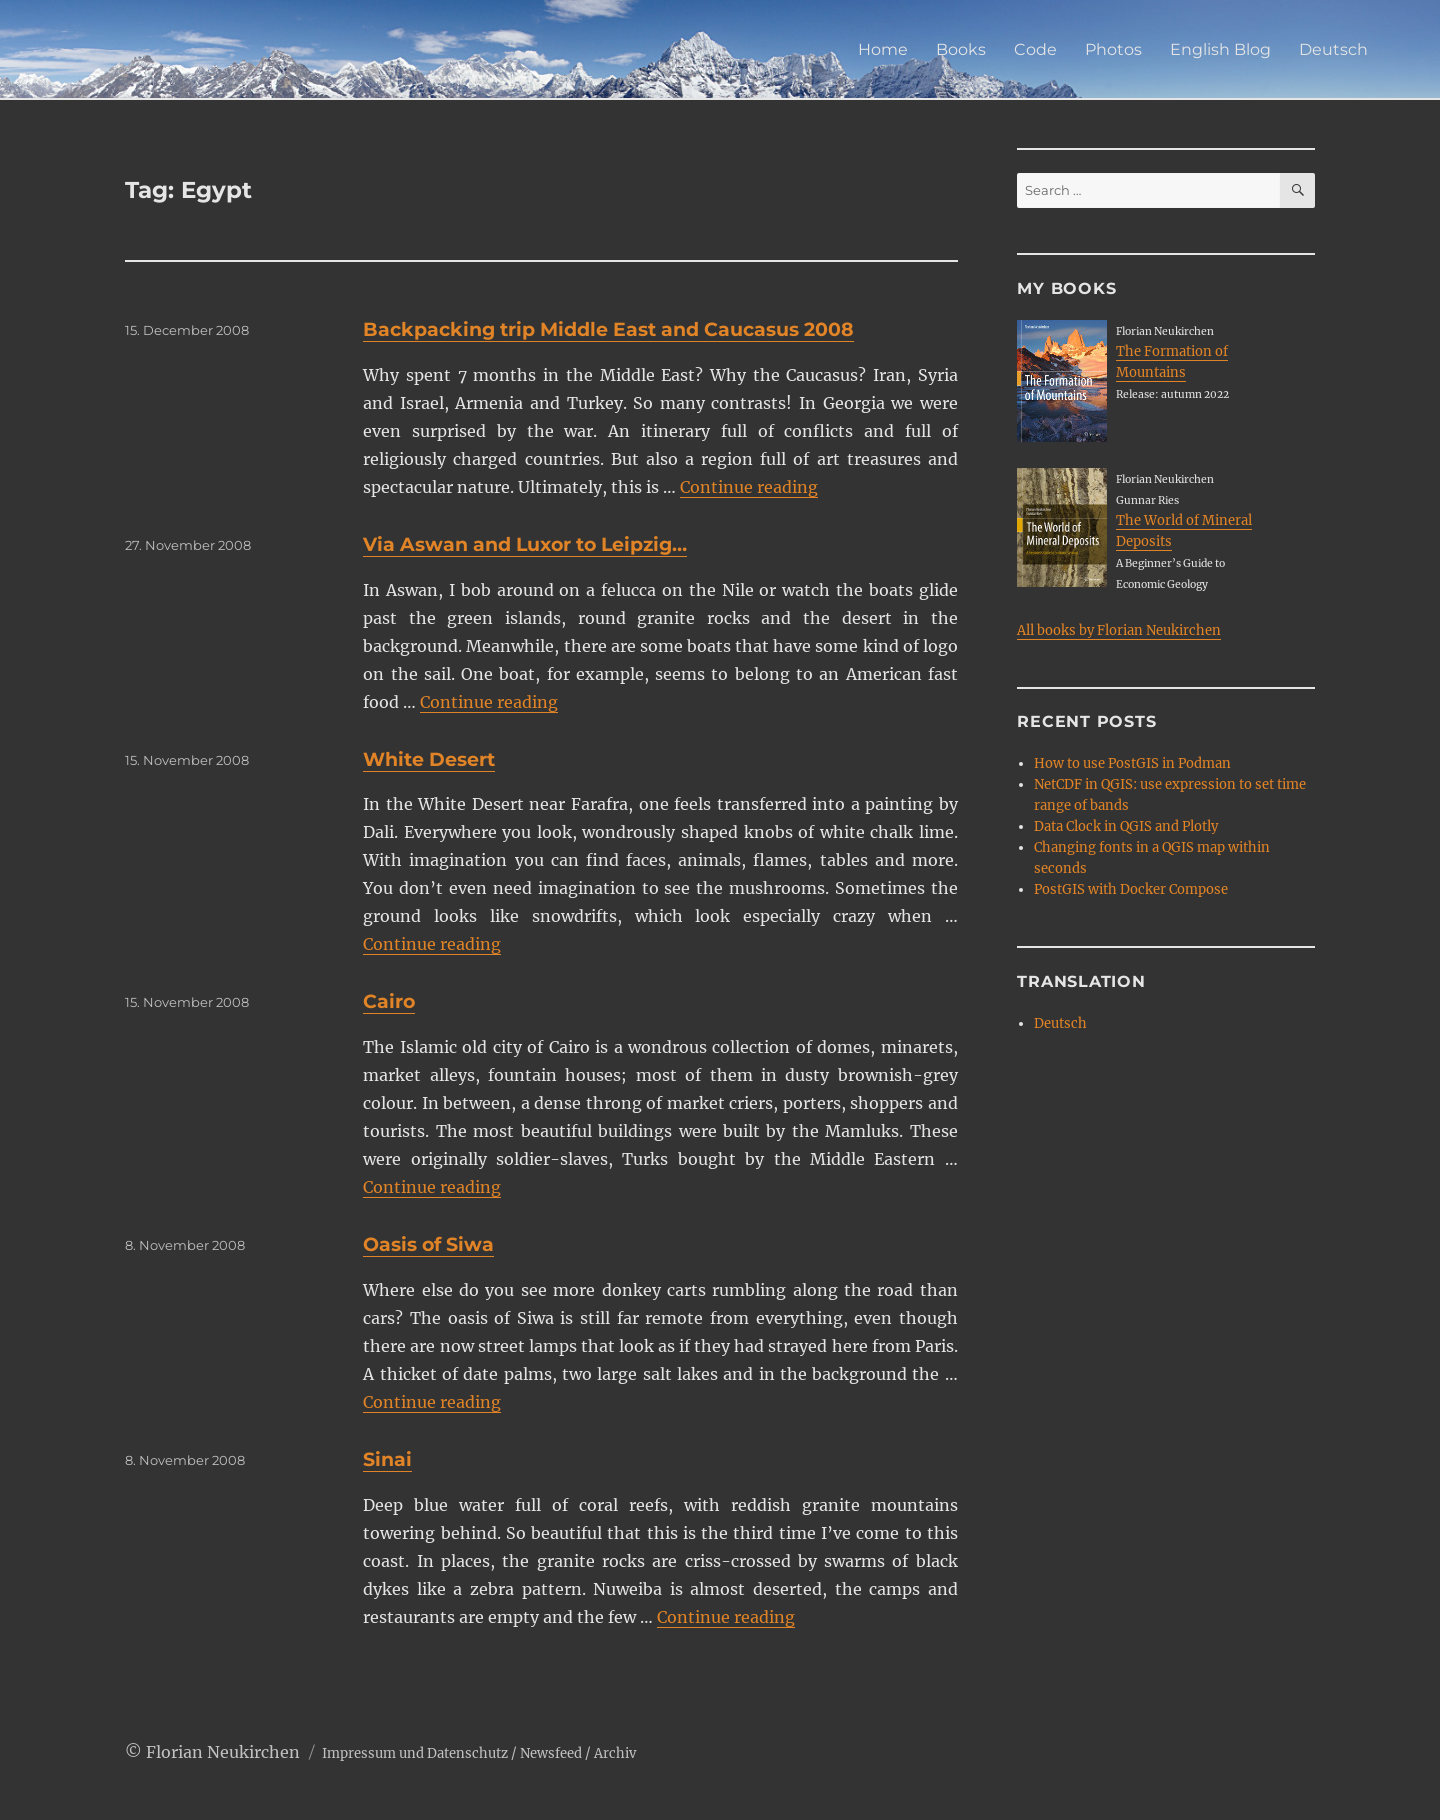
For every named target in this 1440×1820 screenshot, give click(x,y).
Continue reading (749, 487)
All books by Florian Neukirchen (1119, 630)
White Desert (429, 759)
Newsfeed (551, 1753)
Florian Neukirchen (223, 1752)
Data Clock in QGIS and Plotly (1126, 826)
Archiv (615, 1753)
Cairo (389, 1001)
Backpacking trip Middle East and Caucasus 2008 (608, 329)
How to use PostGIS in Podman (1132, 763)
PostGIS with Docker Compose (1131, 889)
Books (961, 49)
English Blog (1220, 49)
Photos (1113, 49)
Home (883, 49)
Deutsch (1333, 49)
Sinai (387, 1459)
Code (1035, 49)
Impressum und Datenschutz (415, 1753)
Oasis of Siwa (428, 1244)
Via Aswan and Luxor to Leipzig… (525, 544)
